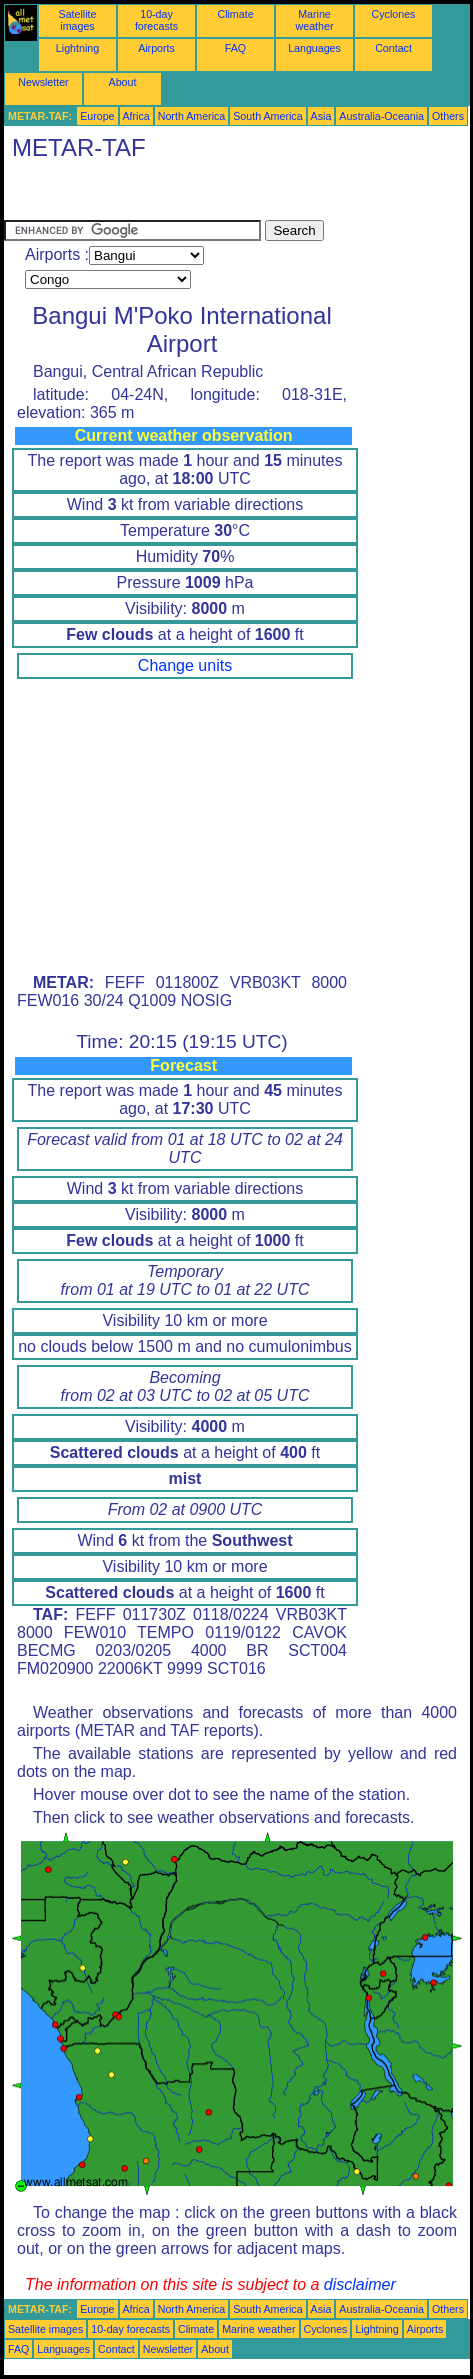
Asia (321, 116)
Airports (156, 48)
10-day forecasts (156, 20)
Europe (97, 116)
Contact (393, 48)
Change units (185, 665)
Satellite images (78, 20)
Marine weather (315, 20)
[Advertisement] (164, 195)
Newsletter (43, 82)
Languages (314, 48)
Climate (235, 14)
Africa (136, 116)
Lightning (77, 48)
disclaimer (360, 2284)
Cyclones (394, 14)
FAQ (235, 48)
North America (192, 116)
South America (267, 116)
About (123, 82)
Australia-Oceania (381, 116)
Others (448, 116)
